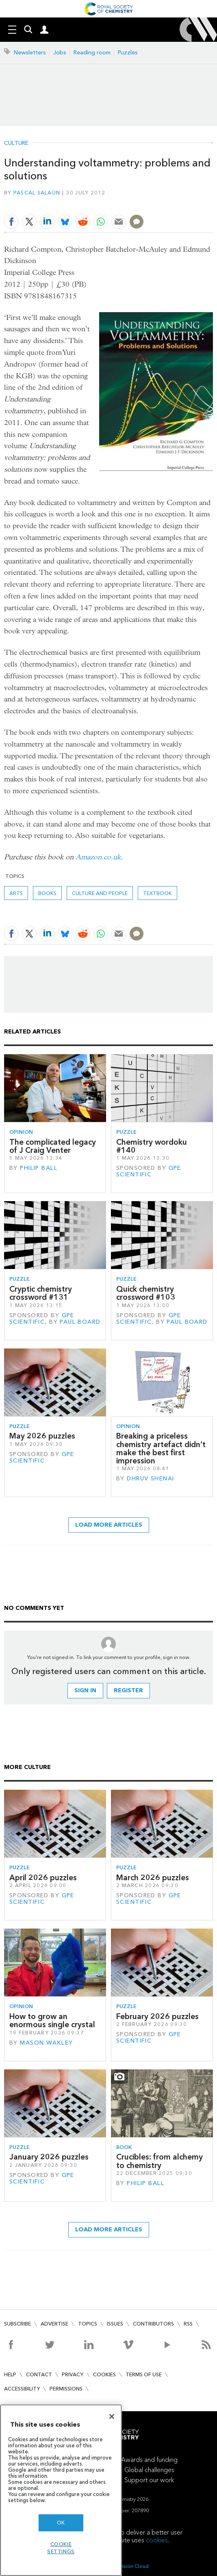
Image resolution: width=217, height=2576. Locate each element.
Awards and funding (149, 2460)
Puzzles (128, 52)
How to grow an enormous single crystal (52, 2020)
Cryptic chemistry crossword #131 (40, 1293)
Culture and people (100, 893)
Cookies (104, 2374)
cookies (157, 2540)
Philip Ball (38, 1168)
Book (124, 2147)
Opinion (21, 1132)
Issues (115, 2324)
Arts (16, 893)
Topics (87, 2324)
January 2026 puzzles (49, 2157)
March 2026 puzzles (152, 1877)
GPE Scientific (148, 1171)
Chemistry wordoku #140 (151, 1146)
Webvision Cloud (128, 2566)
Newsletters (30, 52)
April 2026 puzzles (43, 1877)
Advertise (54, 2324)
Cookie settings (61, 2547)
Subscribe (17, 2324)
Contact (39, 2374)
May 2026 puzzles (42, 1436)
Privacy (72, 2374)
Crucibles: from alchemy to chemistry (159, 2161)
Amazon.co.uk (98, 857)
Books (47, 893)
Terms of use (144, 2374)
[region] (61, 2490)
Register (128, 1690)
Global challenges (149, 2470)
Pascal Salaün (36, 193)
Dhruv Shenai (150, 1478)
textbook (157, 893)
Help (10, 2374)
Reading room (92, 52)
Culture (16, 143)
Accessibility (22, 2389)
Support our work (149, 2480)
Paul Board (80, 1321)
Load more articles (108, 1524)
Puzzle (126, 1132)
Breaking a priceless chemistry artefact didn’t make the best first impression (161, 1448)
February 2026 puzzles (157, 2016)
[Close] (112, 2416)
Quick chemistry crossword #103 (145, 1293)
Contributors (153, 2324)
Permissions (66, 2389)
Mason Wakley (46, 2042)
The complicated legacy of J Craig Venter (52, 1146)
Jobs (59, 52)
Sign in (85, 1690)
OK (61, 2523)
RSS (188, 2324)
